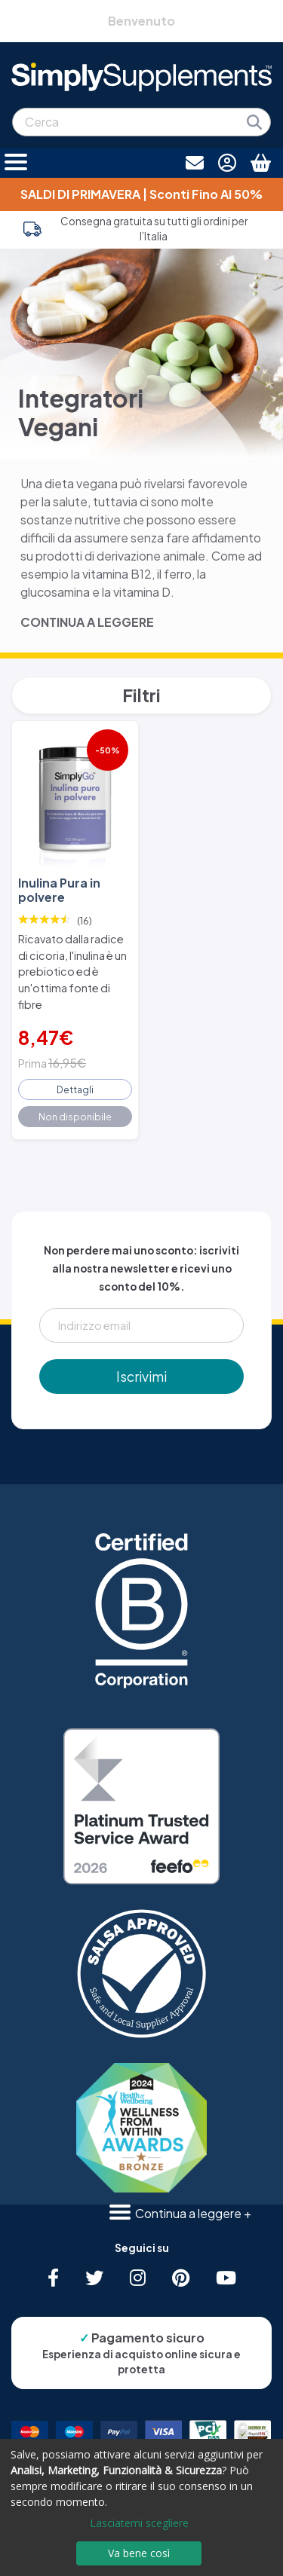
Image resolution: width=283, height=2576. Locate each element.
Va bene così (139, 2553)
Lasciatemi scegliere (139, 2523)
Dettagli (75, 1089)
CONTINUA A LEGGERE (87, 622)
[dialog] (141, 2507)
